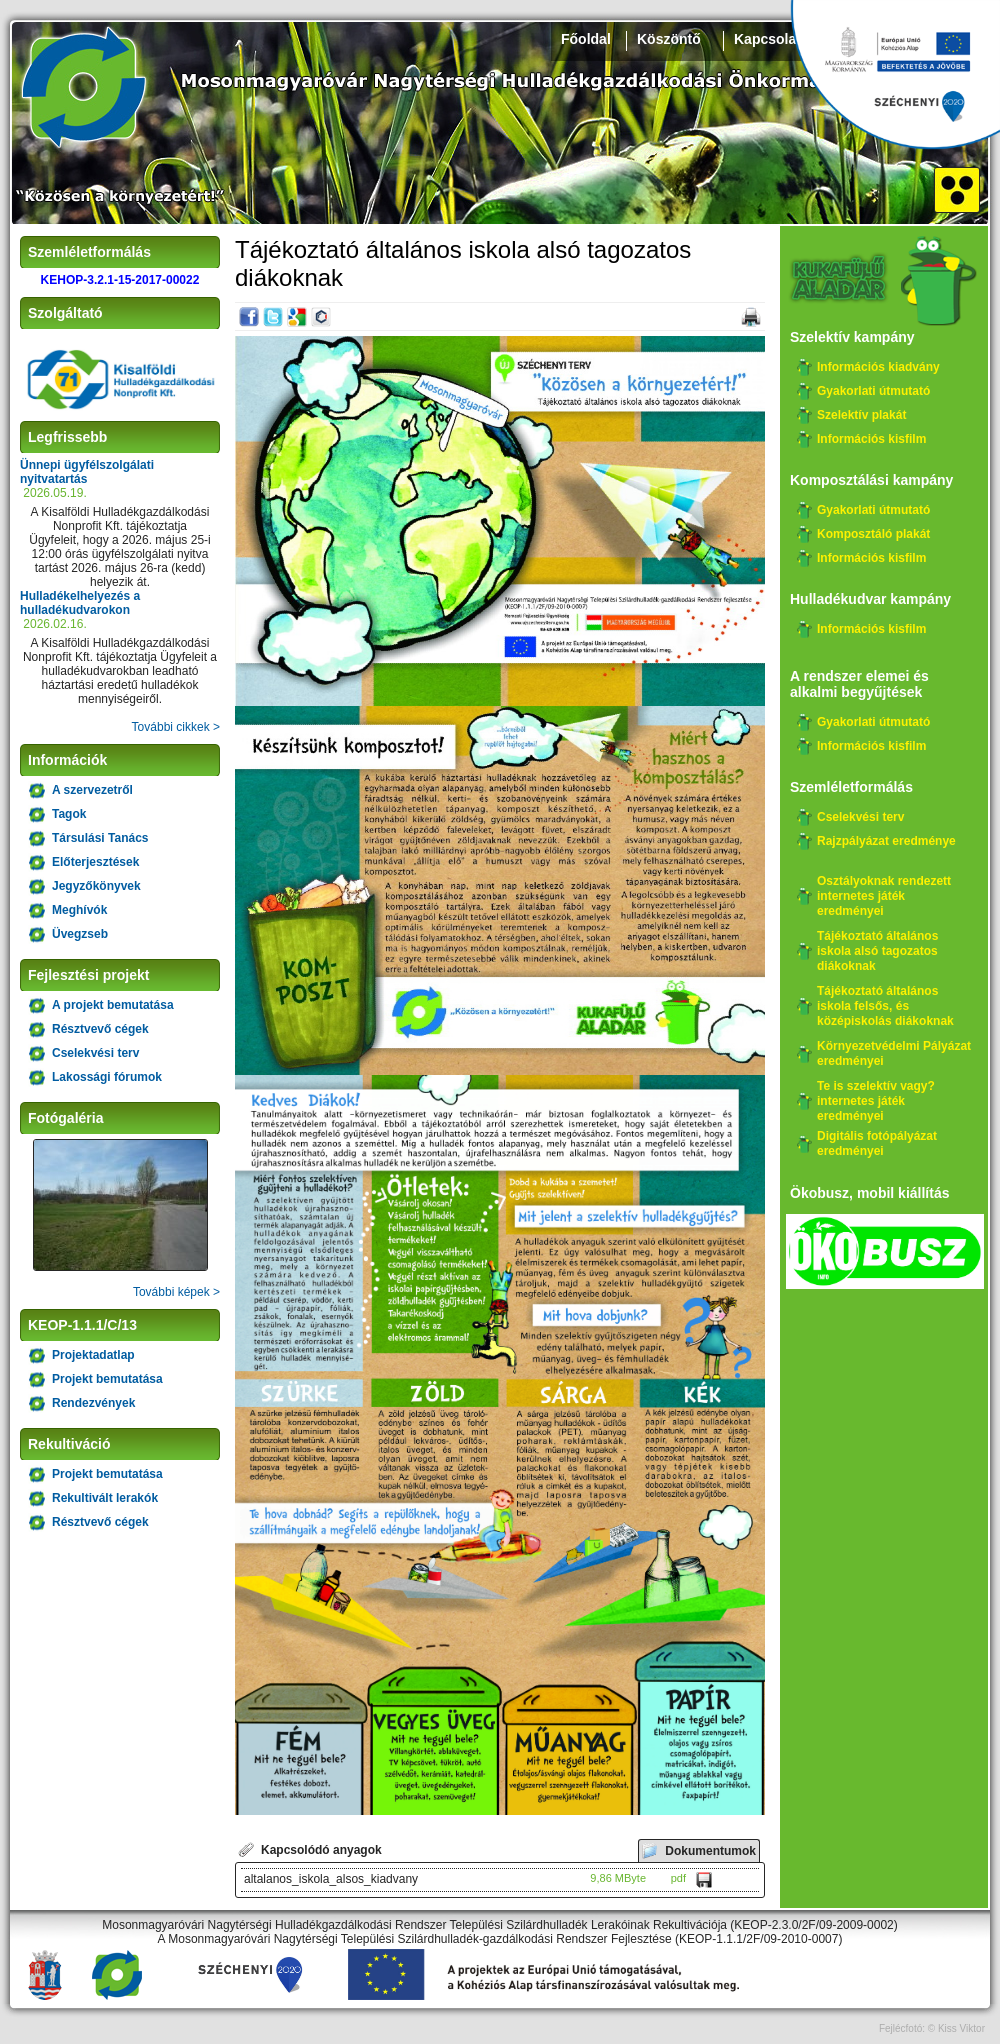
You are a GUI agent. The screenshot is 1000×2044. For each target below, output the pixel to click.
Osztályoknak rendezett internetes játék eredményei (884, 896)
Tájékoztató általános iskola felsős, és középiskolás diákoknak (885, 1006)
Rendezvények (93, 1403)
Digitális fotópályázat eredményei (877, 1143)
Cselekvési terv (95, 1053)
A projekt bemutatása (113, 1005)
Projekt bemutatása (107, 1379)
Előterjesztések (95, 862)
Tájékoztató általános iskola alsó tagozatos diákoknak (877, 951)
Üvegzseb (80, 934)
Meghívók (79, 910)
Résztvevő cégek (100, 1029)
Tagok (69, 814)
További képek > (176, 1292)
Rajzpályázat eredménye (886, 841)
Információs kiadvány (878, 367)
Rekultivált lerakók (105, 1498)
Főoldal (586, 39)
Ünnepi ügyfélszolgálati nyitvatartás (87, 472)
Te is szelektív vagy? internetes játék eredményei (876, 1101)
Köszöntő (669, 39)
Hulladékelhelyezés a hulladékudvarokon (80, 603)
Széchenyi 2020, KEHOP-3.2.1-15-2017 (895, 75)
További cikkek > (176, 727)
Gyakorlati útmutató (873, 391)
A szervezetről (92, 790)
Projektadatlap (93, 1355)
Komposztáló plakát (873, 534)
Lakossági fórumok (107, 1077)
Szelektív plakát (861, 415)
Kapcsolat (767, 39)
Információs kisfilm (871, 439)
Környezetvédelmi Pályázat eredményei (894, 1053)
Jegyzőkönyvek (96, 886)
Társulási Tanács (100, 838)
